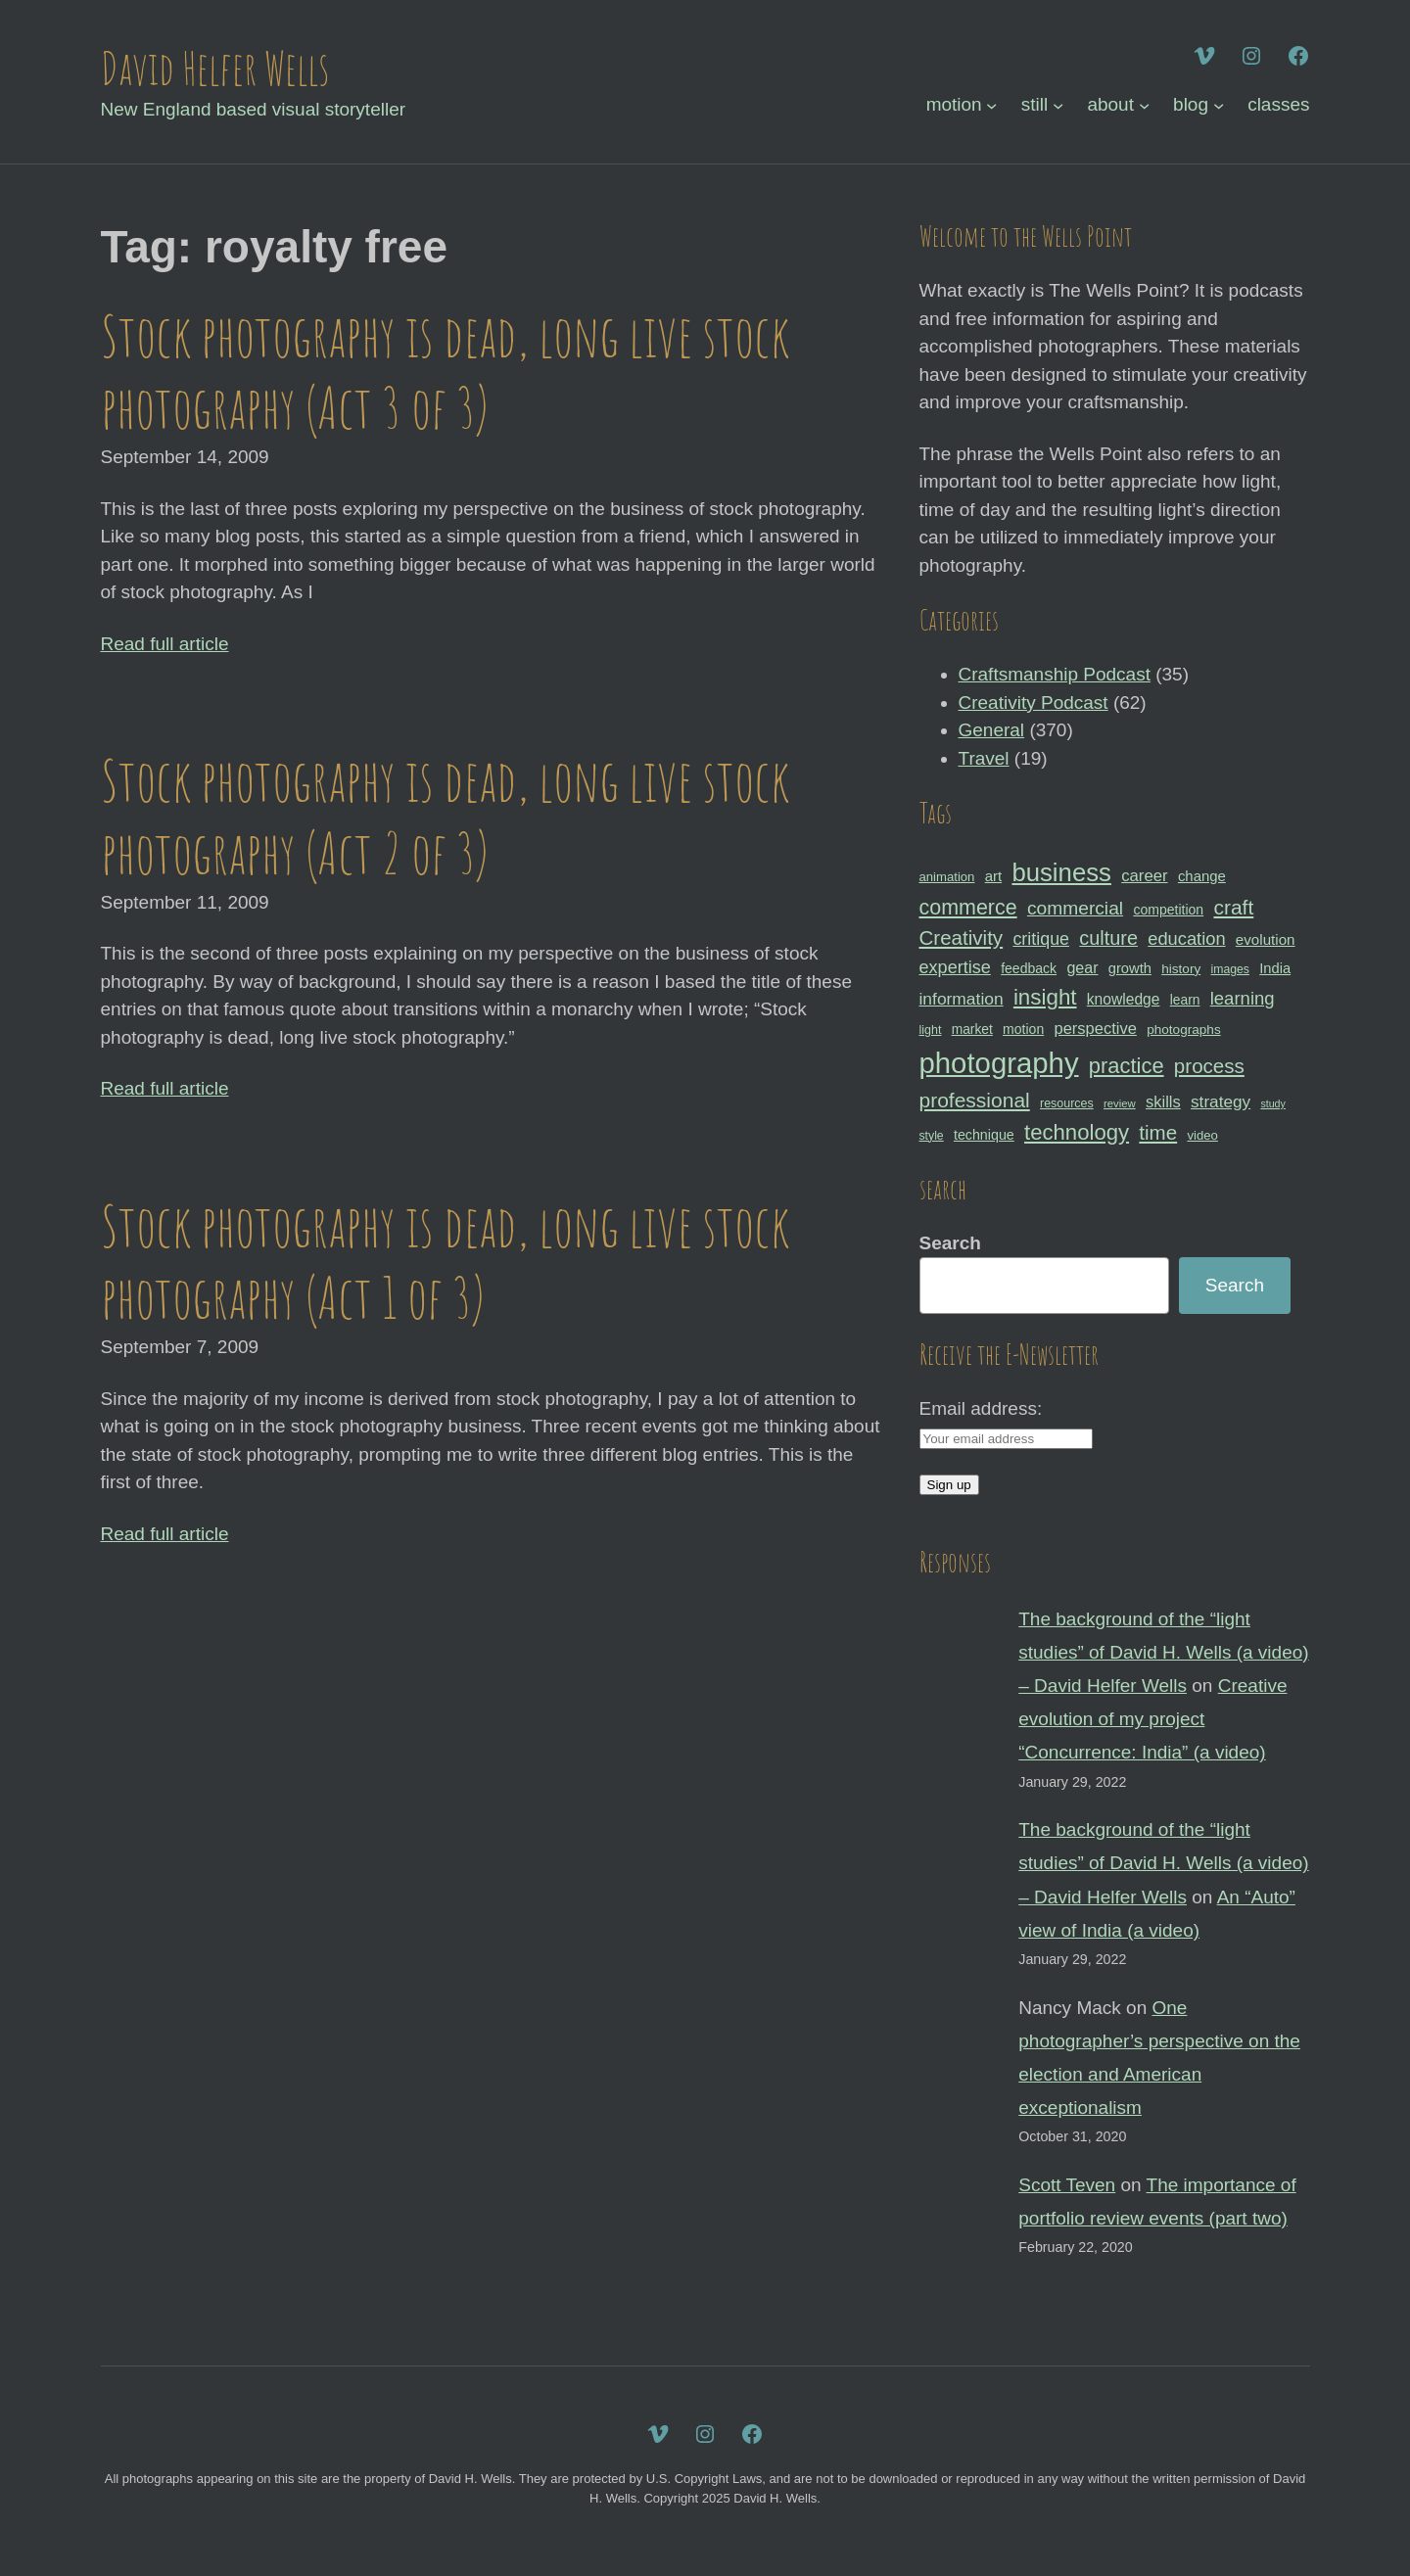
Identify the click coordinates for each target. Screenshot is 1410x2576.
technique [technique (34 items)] (984, 1135)
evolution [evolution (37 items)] (1265, 939)
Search (950, 1243)
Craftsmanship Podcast (1055, 674)
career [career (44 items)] (1144, 875)
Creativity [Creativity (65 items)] (961, 937)
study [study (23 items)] (1272, 1103)
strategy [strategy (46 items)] (1220, 1101)
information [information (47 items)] (961, 998)
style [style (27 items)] (931, 1136)
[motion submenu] (991, 105)
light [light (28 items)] (930, 1030)
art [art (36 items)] (993, 875)
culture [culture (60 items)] (1108, 938)
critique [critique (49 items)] (1040, 939)
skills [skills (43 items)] (1163, 1101)
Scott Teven (1066, 2185)
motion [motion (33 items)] (1023, 1029)
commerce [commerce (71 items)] (968, 907)
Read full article (165, 643)
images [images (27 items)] (1229, 969)
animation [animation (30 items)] (947, 876)
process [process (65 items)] (1209, 1065)
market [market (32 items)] (972, 1029)
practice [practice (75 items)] (1126, 1066)
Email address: (981, 1408)
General (992, 730)
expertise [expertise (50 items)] (955, 967)
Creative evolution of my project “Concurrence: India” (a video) (1152, 1718)
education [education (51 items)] (1186, 938)
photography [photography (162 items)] (999, 1063)
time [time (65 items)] (1158, 1132)
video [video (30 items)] (1202, 1135)
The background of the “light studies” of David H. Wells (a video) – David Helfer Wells (1163, 1652)
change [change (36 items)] (1202, 875)
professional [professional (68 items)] (974, 1100)
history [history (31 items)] (1180, 968)
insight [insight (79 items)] (1045, 997)
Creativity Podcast (1033, 702)
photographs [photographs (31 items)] (1184, 1029)
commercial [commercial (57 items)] (1075, 908)
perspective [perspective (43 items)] (1096, 1028)
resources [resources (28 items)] (1067, 1103)
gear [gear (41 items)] (1082, 967)
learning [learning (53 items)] (1242, 998)
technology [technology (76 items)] (1076, 1132)
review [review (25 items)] (1120, 1103)
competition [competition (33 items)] (1168, 909)
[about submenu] (1144, 105)
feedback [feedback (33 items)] (1029, 968)
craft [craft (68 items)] (1233, 907)
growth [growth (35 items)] (1130, 968)
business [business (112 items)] (1061, 872)
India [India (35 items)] (1275, 968)
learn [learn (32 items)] (1185, 999)
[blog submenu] (1218, 105)
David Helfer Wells (215, 67)
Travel (984, 758)
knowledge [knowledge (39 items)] (1123, 999)
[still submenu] (1058, 105)
